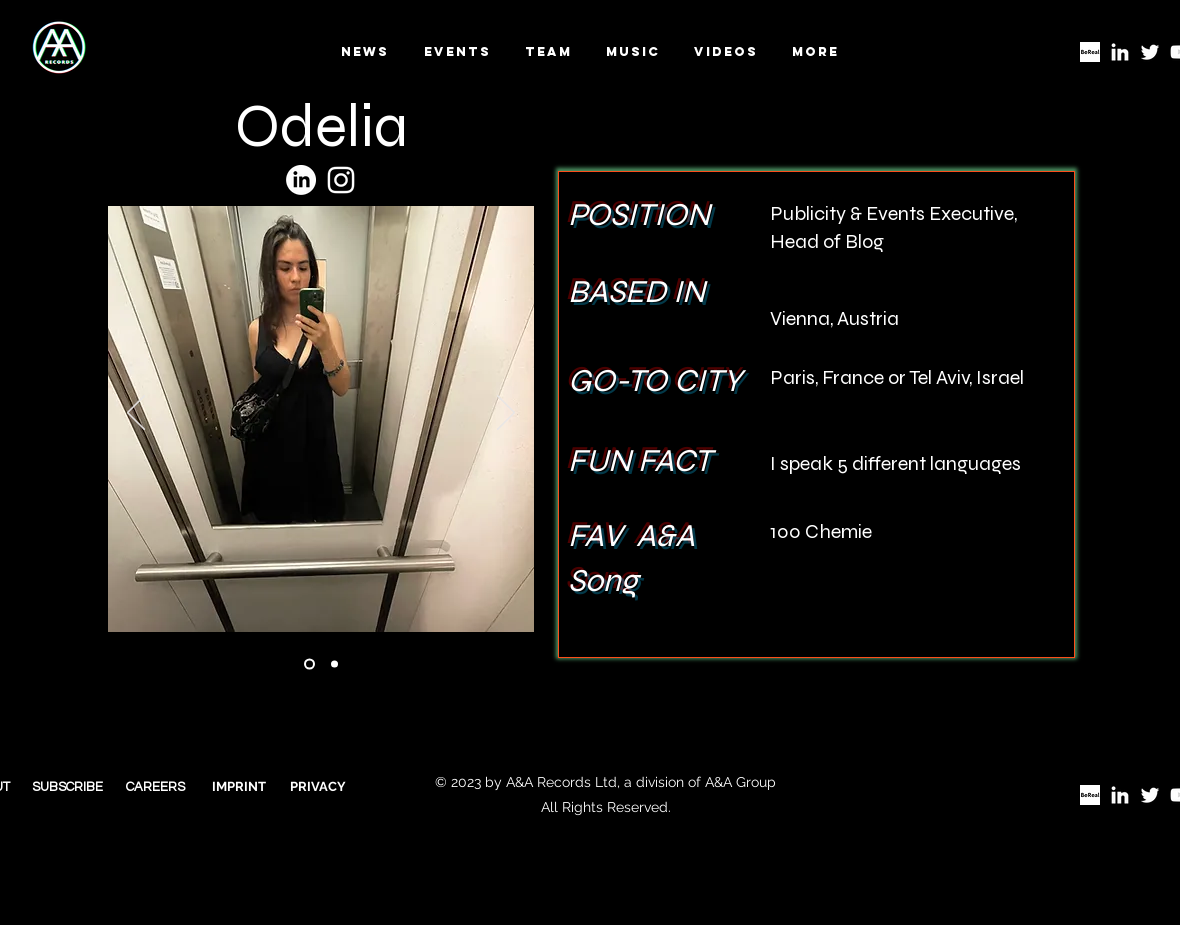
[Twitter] (1150, 52)
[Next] (506, 414)
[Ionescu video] (309, 663)
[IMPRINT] (238, 787)
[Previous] (136, 414)
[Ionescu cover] (334, 663)
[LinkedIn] (1120, 52)
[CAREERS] (155, 788)
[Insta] (341, 180)
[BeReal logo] (1090, 52)
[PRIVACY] (317, 787)
